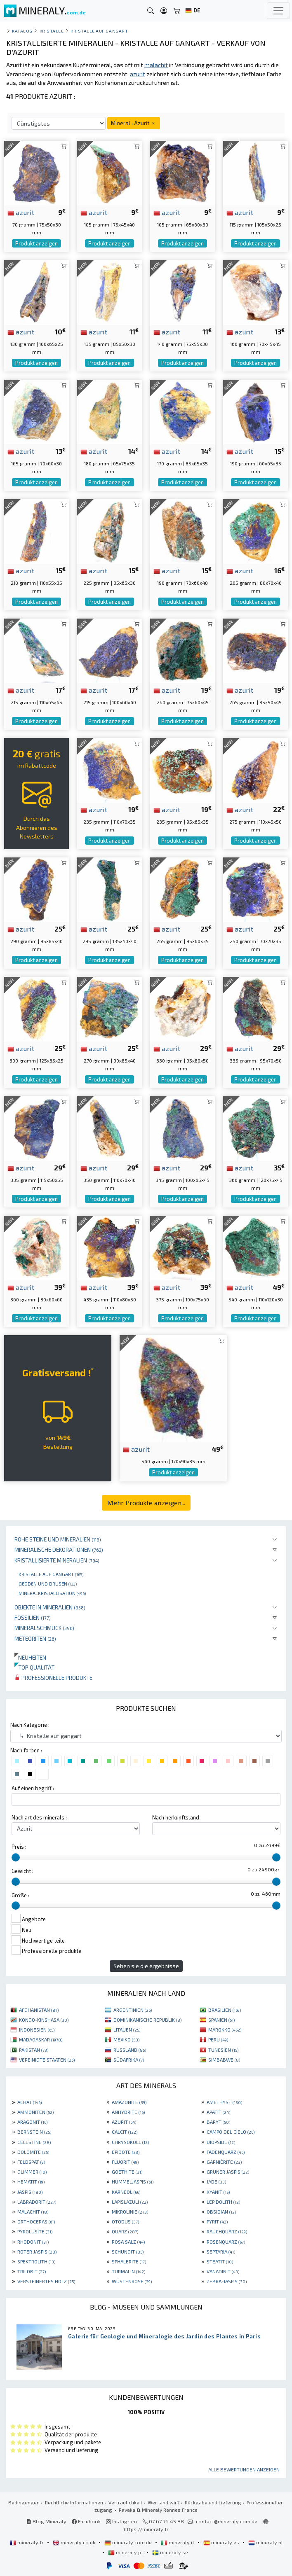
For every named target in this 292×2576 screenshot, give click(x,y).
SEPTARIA (221, 2251)
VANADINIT (223, 2271)
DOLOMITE (33, 2152)
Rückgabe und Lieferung (213, 2502)
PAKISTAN (33, 2050)
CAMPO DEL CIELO (230, 2132)
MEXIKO (126, 2039)
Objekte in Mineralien (49, 1607)
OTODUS (125, 2221)
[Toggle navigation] (278, 10)
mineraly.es (221, 2542)
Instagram (121, 2521)
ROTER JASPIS (37, 2251)
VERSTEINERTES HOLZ (46, 2281)
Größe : (20, 1895)
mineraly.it (178, 2542)
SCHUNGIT (128, 2251)
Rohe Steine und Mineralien (57, 1539)
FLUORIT (125, 2162)
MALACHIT (32, 2211)
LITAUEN (126, 2029)
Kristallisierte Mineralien (56, 1560)
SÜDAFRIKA (128, 2059)
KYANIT (218, 2192)
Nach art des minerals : (39, 1817)
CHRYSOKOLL (130, 2142)
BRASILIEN (224, 2010)
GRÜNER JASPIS (228, 2171)
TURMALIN (128, 2271)
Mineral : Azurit (133, 122)
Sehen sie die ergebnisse (146, 1965)
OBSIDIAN (221, 2211)
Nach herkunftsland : (177, 1817)
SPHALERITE (129, 2261)
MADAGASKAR (40, 2039)
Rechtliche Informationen (74, 2502)
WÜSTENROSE (132, 2281)
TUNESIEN (223, 2050)
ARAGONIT (32, 2122)
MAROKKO (224, 2029)
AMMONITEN (35, 2112)
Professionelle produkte (53, 1677)
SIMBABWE (224, 2059)
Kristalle (52, 30)
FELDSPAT (31, 2162)
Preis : (19, 1846)
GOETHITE (127, 2171)
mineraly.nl (265, 2542)
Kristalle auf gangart (51, 1574)
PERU (218, 2039)
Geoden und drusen (48, 1583)
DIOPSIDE (221, 2142)
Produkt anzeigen (36, 243)
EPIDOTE (125, 2152)
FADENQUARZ (226, 2152)
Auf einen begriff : (33, 1788)
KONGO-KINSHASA (43, 2019)
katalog (22, 30)
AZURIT (124, 2122)
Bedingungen (24, 2502)
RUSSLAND (129, 2050)
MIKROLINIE (130, 2211)
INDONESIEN (36, 2029)
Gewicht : (22, 1871)
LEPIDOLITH (223, 2202)
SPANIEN (221, 2019)
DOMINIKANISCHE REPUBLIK (147, 2019)
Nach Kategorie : (29, 1724)
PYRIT (217, 2221)
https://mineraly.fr (146, 2529)
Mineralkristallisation (52, 1593)
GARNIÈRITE (224, 2162)
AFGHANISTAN (39, 2010)
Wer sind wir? (163, 2502)
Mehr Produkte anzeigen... (146, 1502)
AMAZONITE (129, 2102)
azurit (20, 212)
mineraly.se (170, 2552)
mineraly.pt (126, 2552)
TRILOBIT (31, 2271)
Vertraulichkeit (125, 2502)
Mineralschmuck (44, 1627)
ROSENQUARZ (226, 2241)
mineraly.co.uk (75, 2542)
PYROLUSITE (34, 2231)
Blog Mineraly (46, 2521)
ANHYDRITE (128, 2112)
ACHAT (29, 2102)
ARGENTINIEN (132, 2010)
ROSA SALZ (128, 2241)
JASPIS (29, 2192)
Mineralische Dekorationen (58, 1549)
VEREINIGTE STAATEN (47, 2059)
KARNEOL (126, 2192)
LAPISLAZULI (130, 2202)
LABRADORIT (36, 2202)
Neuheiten (30, 1657)
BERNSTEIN (34, 2132)
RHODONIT (33, 2241)
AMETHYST (224, 2102)
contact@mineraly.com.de (226, 2521)
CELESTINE (34, 2142)
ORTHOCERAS (36, 2221)
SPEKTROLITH (36, 2261)
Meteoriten (35, 1638)
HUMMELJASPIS (132, 2181)
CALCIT (124, 2132)
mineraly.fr (27, 2542)
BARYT (218, 2122)
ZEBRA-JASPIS (227, 2281)
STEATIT (220, 2261)
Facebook (86, 2521)
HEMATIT (31, 2181)
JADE (216, 2181)
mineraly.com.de (128, 2542)
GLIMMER (32, 2171)
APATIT (218, 2112)
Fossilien (32, 1617)
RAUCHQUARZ (227, 2231)
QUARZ (125, 2231)
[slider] (16, 1857)
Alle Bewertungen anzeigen (244, 2469)
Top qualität (34, 1667)
